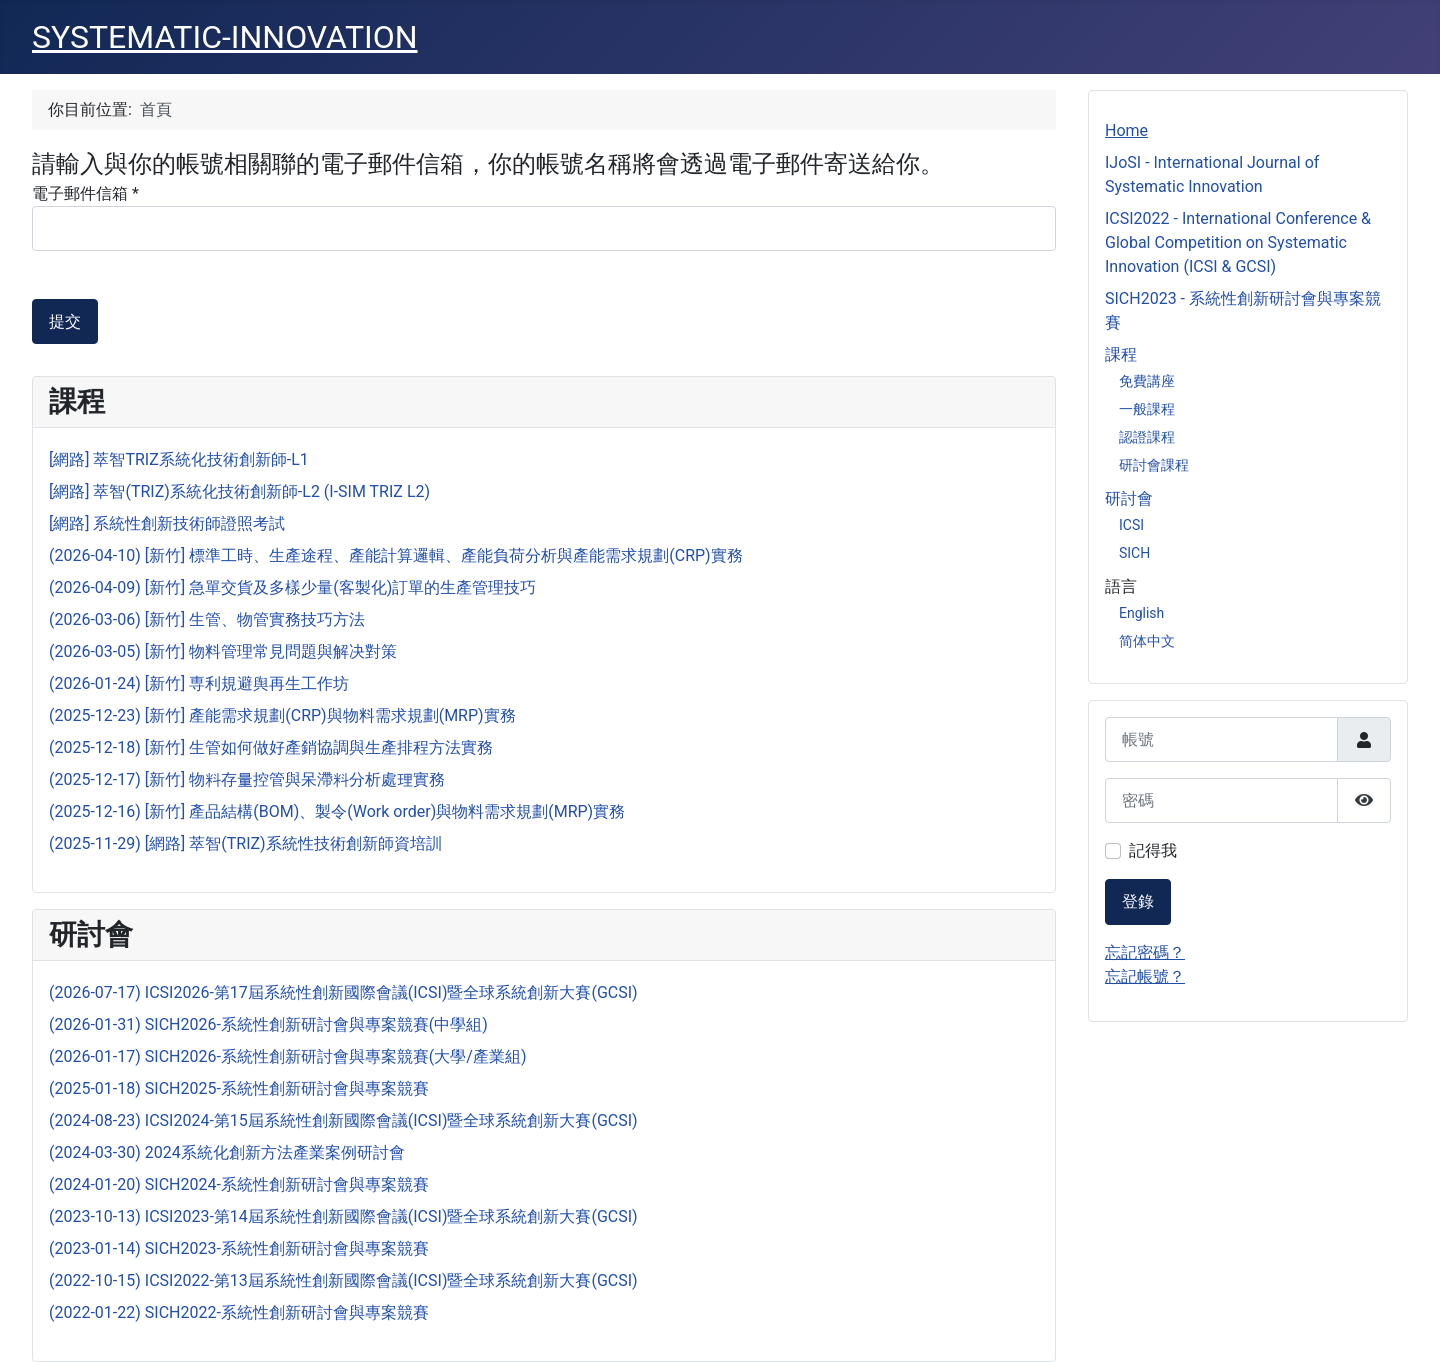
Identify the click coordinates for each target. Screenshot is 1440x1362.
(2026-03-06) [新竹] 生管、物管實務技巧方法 (207, 619)
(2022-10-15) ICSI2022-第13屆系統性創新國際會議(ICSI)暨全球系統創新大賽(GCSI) (343, 1280)
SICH (1134, 553)
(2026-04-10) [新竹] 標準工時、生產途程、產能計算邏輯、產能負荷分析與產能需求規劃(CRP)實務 (396, 555)
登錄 (1138, 901)
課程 (1121, 354)
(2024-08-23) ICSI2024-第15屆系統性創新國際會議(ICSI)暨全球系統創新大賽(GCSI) (343, 1120)
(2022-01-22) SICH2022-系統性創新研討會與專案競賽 (239, 1312)
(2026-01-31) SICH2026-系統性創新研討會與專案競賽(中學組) (268, 1024)
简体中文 (1147, 641)
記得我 (1153, 850)
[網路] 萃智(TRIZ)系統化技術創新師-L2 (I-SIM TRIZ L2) (239, 491)
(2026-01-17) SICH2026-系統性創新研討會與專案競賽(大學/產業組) (288, 1056)
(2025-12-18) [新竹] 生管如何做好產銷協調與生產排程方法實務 (271, 747)
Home (1126, 130)
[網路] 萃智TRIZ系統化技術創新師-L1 (179, 459)
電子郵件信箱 (85, 193)
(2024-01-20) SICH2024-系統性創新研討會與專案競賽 (239, 1184)
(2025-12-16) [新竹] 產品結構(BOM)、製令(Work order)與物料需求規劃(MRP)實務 (337, 811)
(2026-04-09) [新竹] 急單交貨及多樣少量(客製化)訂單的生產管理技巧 (292, 587)
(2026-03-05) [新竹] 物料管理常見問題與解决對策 (223, 651)
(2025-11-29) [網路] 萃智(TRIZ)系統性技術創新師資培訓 (245, 843)
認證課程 (1147, 437)
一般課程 (1147, 409)
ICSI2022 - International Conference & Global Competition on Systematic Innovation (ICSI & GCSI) (1238, 242)
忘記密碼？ (1145, 952)
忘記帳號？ (1145, 976)
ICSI (1131, 525)
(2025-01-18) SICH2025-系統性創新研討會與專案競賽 (239, 1088)
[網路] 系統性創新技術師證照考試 (167, 523)
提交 (65, 321)
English (1141, 613)
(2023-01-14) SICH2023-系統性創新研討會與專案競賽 (239, 1248)
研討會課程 (1154, 465)
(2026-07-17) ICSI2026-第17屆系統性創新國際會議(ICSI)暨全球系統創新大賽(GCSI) (343, 992)
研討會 (1129, 498)
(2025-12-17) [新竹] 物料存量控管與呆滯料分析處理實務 (247, 779)
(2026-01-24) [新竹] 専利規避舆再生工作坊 (199, 683)
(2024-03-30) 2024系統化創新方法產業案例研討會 (227, 1152)
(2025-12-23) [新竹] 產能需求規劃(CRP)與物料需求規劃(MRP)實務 (282, 715)
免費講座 (1147, 381)
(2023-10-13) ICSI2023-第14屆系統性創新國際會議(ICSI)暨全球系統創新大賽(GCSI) (343, 1216)
